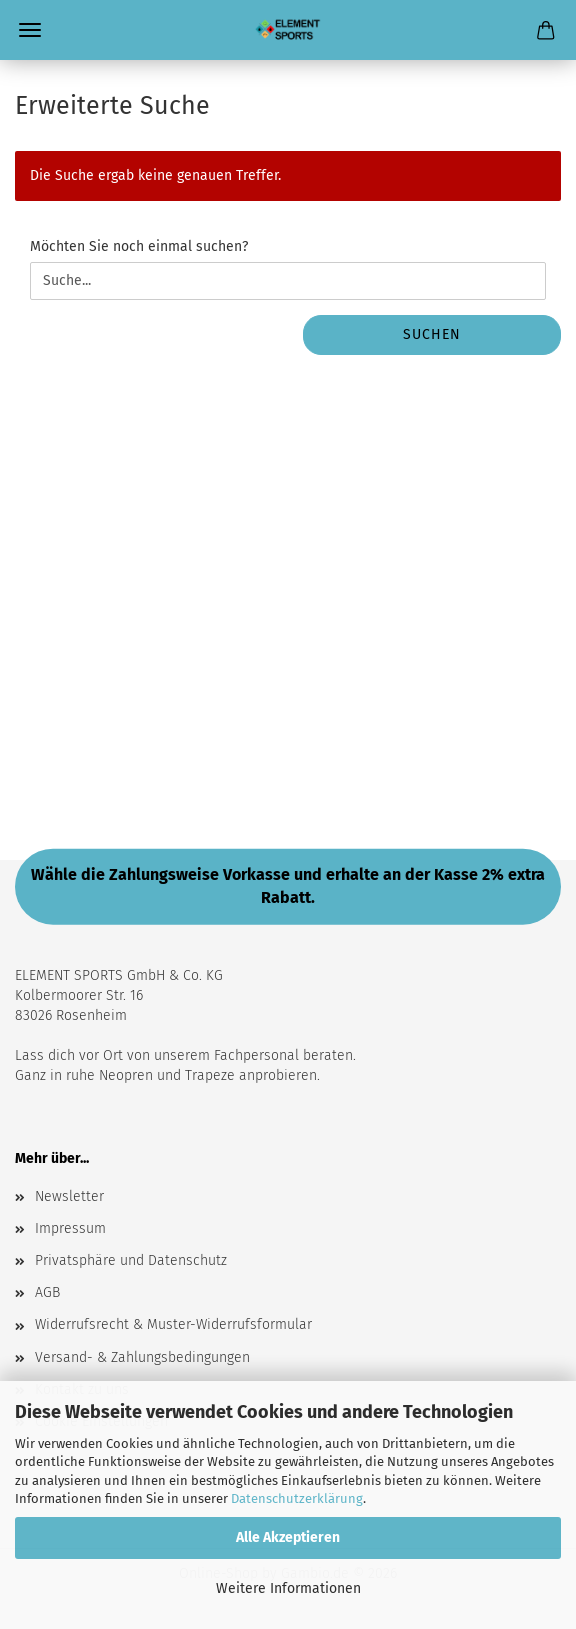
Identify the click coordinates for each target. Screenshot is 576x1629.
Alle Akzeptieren (288, 1537)
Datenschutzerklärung (297, 1498)
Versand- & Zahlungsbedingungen (142, 1357)
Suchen (432, 334)
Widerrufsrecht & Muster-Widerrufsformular (173, 1324)
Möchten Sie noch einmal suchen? (139, 246)
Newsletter (69, 1196)
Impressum (70, 1228)
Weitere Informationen (288, 1588)
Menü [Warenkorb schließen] (30, 30)
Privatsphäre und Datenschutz (131, 1260)
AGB (47, 1292)
